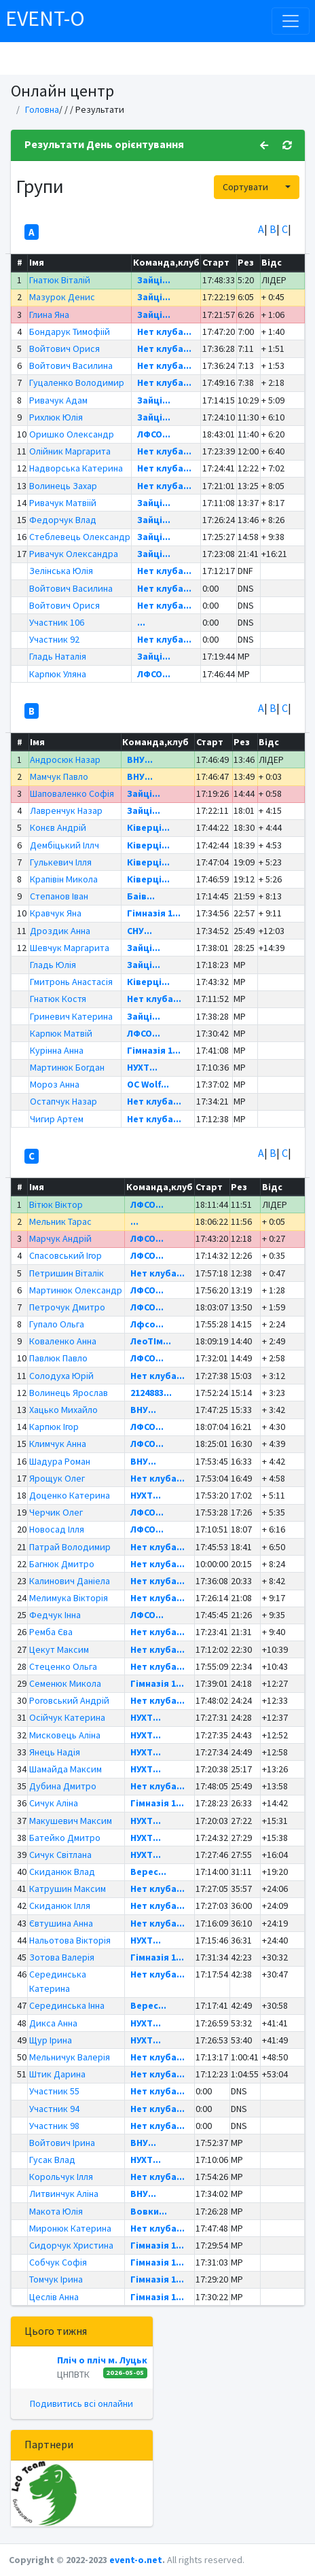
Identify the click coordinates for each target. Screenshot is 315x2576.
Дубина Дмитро (62, 1786)
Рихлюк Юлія (56, 417)
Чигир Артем (57, 1119)
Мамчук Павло (59, 776)
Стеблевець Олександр (79, 537)
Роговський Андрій (69, 1700)
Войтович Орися (64, 348)
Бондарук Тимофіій (69, 331)
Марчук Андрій (60, 1238)
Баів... (141, 896)
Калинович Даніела (69, 1581)
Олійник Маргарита (70, 451)
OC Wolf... (148, 1084)
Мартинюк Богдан (67, 1067)
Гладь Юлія (53, 965)
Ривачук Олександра (73, 554)
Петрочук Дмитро (67, 1307)
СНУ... (139, 931)
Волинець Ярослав (68, 1393)
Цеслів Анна (54, 2297)
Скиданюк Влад (62, 1871)
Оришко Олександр (71, 434)
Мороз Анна (54, 1084)
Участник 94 (54, 2109)
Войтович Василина (71, 365)
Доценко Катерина (69, 1495)
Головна (42, 109)
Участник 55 (54, 2091)
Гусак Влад (52, 2159)
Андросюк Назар (65, 759)
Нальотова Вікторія (70, 1940)
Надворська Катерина (76, 468)
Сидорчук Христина (71, 2245)
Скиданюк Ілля (59, 1905)
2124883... (151, 1393)
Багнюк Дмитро (61, 1564)
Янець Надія (54, 1752)
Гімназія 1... (154, 913)
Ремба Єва (51, 1632)
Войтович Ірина (62, 2142)
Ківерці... (148, 827)
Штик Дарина (57, 2074)
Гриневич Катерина (71, 1016)
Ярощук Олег (57, 1478)
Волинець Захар (63, 486)
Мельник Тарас (60, 1221)
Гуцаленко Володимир (76, 382)
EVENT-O (45, 18)
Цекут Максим (59, 1649)
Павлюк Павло (58, 1358)
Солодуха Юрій (61, 1376)
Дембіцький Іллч (64, 845)
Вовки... (148, 2211)
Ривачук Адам (58, 400)
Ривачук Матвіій (62, 503)
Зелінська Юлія (61, 571)
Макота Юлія (56, 2211)
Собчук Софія (58, 2262)
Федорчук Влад (62, 520)
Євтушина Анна (61, 1923)
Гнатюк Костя (58, 998)
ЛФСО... (153, 434)
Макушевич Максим (70, 1820)
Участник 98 (54, 2125)
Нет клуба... (164, 331)
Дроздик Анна (60, 931)
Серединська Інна (67, 2005)
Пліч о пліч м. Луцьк (102, 2360)
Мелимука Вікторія (68, 1598)
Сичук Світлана (60, 1854)
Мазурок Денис (62, 297)
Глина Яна (49, 314)
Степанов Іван (59, 896)
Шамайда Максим (65, 1769)
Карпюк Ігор (54, 1426)
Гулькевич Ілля (61, 862)
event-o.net (135, 2560)
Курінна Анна (57, 1050)
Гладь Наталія (57, 656)
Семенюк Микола (65, 1683)
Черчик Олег (56, 1512)
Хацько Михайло (63, 1409)
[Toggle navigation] (291, 21)
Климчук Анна (57, 1443)
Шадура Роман (59, 1461)
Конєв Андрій (58, 827)
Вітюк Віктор (56, 1204)
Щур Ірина (50, 2040)
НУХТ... (142, 1067)
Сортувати (245, 187)
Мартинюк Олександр (75, 1290)
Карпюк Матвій (61, 1033)
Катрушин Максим (67, 1888)
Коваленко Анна (62, 1341)
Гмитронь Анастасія (71, 982)
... (141, 622)
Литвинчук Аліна (63, 2193)
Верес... (148, 1871)
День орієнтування (135, 144)
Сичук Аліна (53, 1803)
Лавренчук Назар (66, 810)
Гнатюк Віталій (59, 280)
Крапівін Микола (64, 879)
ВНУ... (140, 759)
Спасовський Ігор (65, 1255)
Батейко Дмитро (64, 1837)
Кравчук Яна (55, 913)
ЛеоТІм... (150, 1341)
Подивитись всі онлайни (81, 2403)
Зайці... (153, 280)
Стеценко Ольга (63, 1666)
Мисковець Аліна (64, 1735)
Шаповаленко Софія (72, 793)
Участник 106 (56, 622)
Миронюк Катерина (70, 2228)
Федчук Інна (55, 1615)
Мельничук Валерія (69, 2057)
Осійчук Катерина (67, 1717)
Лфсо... (147, 1324)
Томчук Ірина (56, 2279)
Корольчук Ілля (61, 2176)
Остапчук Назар (63, 1101)
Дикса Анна (53, 2023)
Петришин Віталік (66, 1273)
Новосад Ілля (56, 1529)
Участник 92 (54, 639)
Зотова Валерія (61, 1957)
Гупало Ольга (56, 1324)
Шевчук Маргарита (69, 948)
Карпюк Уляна (57, 674)
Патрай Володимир (70, 1547)
